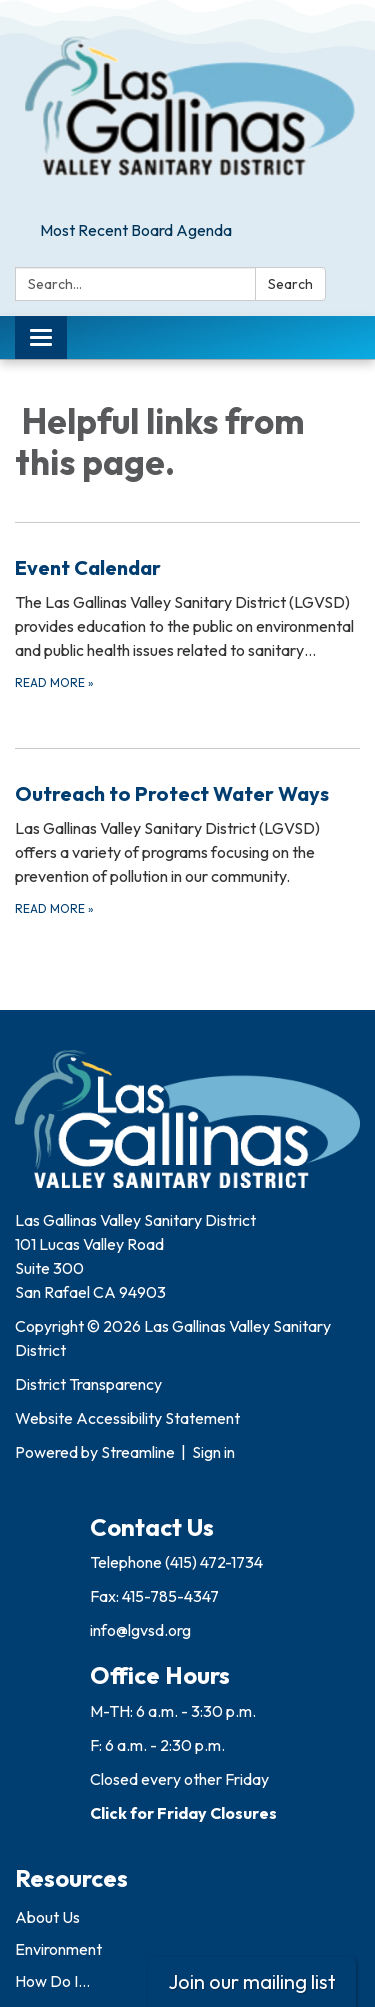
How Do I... (52, 1981)
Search (290, 284)
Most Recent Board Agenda (136, 230)
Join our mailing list (252, 1981)
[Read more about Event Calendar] (187, 622)
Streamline (138, 1452)
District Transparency (88, 1384)
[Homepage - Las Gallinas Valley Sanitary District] (187, 106)
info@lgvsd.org (140, 1630)
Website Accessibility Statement (127, 1418)
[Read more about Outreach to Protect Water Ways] (187, 848)
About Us (47, 1917)
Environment (58, 1949)
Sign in (213, 1452)
